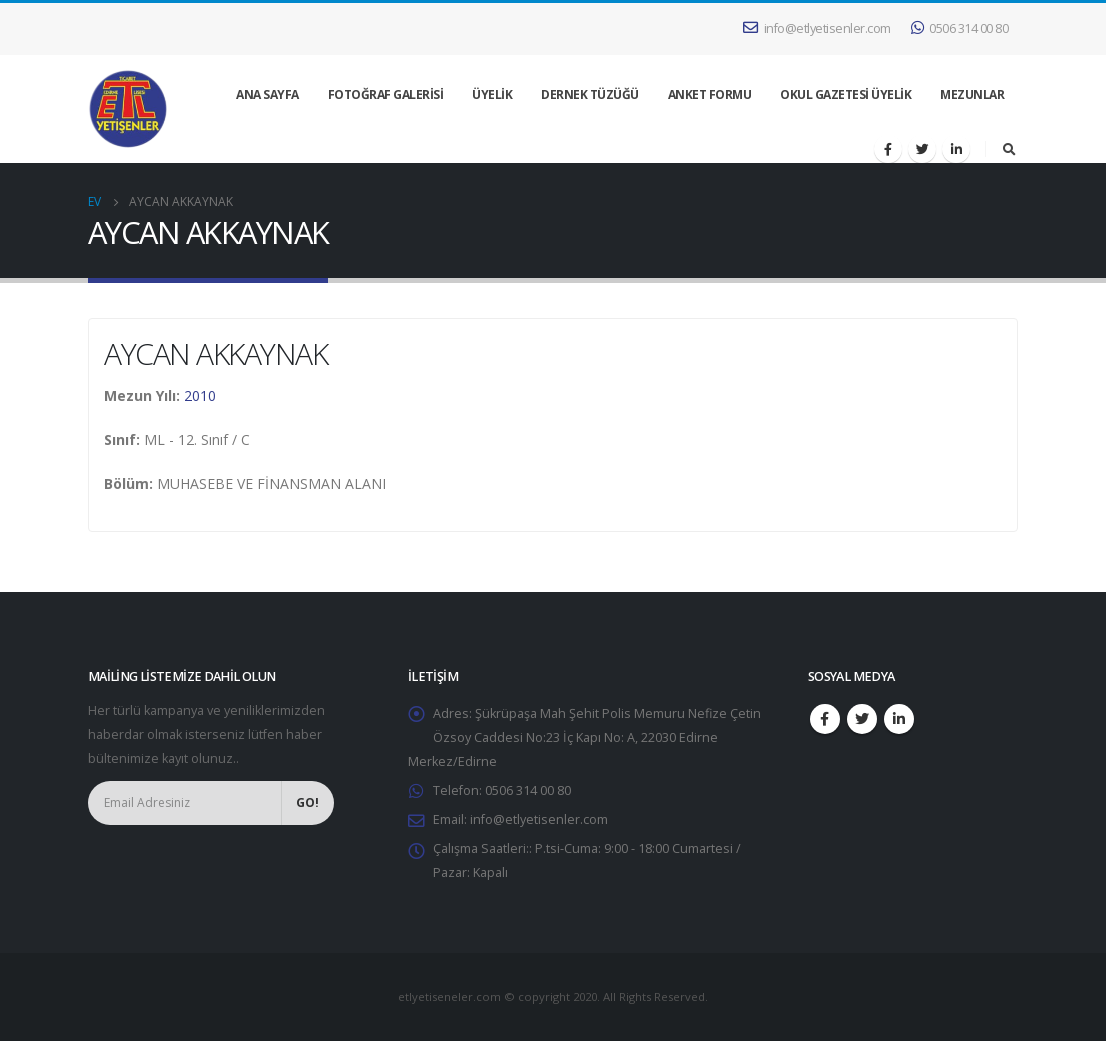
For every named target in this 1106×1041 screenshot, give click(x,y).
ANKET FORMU (710, 94)
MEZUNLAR (972, 94)
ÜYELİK (492, 94)
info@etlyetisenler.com (817, 28)
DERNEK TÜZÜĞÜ (590, 94)
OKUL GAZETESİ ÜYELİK (845, 94)
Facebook (825, 719)
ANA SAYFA (267, 94)
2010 (200, 395)
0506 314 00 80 (960, 28)
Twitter (862, 719)
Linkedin (899, 719)
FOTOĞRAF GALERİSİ (386, 94)
